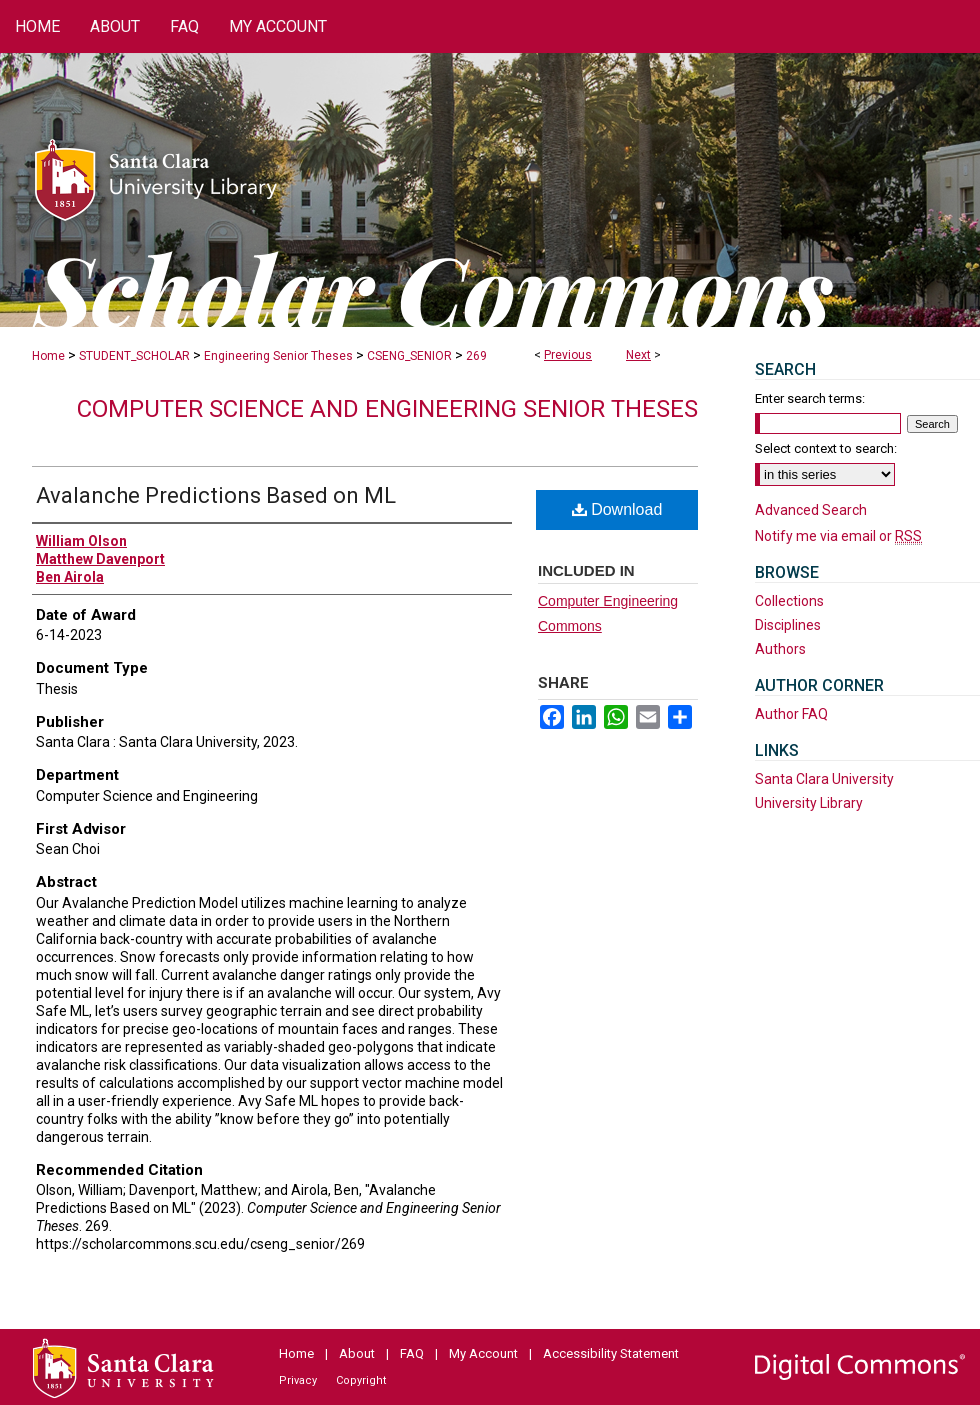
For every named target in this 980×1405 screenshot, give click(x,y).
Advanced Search (811, 510)
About (357, 1353)
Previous (568, 355)
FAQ (412, 1353)
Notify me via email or (838, 536)
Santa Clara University (824, 779)
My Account (483, 1353)
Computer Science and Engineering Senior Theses (387, 409)
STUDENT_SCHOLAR (134, 356)
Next (638, 355)
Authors (780, 649)
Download (617, 509)
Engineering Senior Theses (278, 356)
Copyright (361, 1380)
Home (48, 356)
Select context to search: (826, 448)
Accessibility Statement (611, 1353)
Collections (789, 601)
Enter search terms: (810, 398)
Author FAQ (791, 714)
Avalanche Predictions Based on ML (216, 495)
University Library (809, 803)
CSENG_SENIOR (409, 356)
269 (476, 356)
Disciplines (788, 625)
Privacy (298, 1380)
